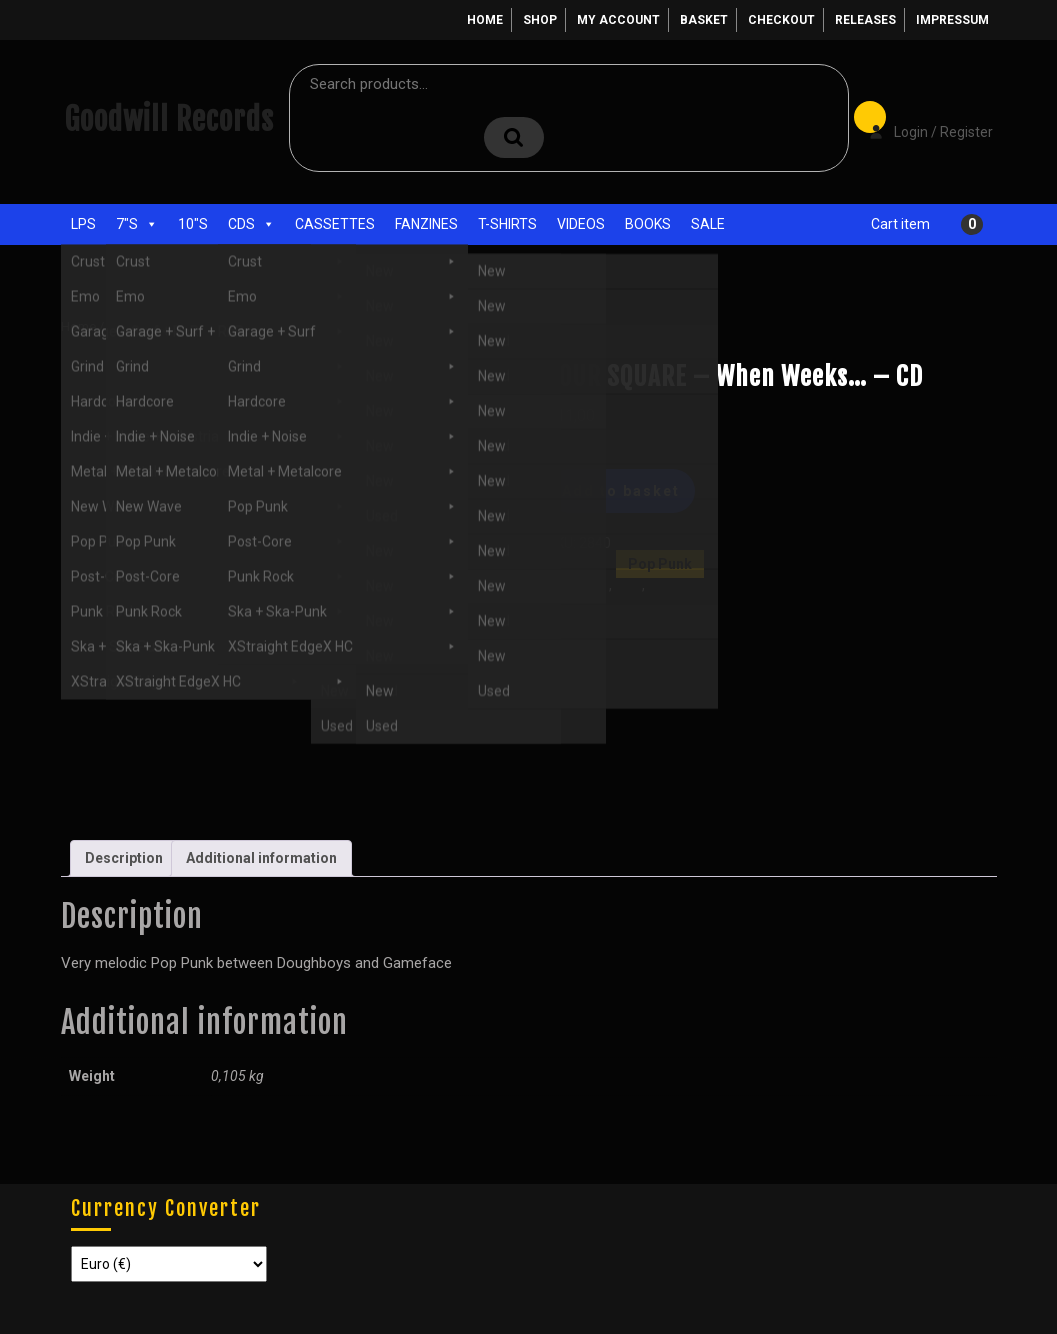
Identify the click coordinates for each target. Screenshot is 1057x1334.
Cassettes (335, 224)
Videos (581, 224)
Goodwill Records (169, 119)
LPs (83, 224)
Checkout (781, 20)
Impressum (952, 20)
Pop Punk (208, 326)
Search (514, 137)
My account (618, 20)
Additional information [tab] (261, 858)
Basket (704, 20)
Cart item (900, 224)
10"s (193, 224)
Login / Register (921, 118)
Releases (865, 20)
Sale (708, 224)
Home (485, 20)
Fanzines (426, 224)
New (628, 585)
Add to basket (621, 491)
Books (648, 224)
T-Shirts (507, 224)
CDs (251, 224)
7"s (137, 224)
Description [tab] (124, 858)
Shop (540, 20)
